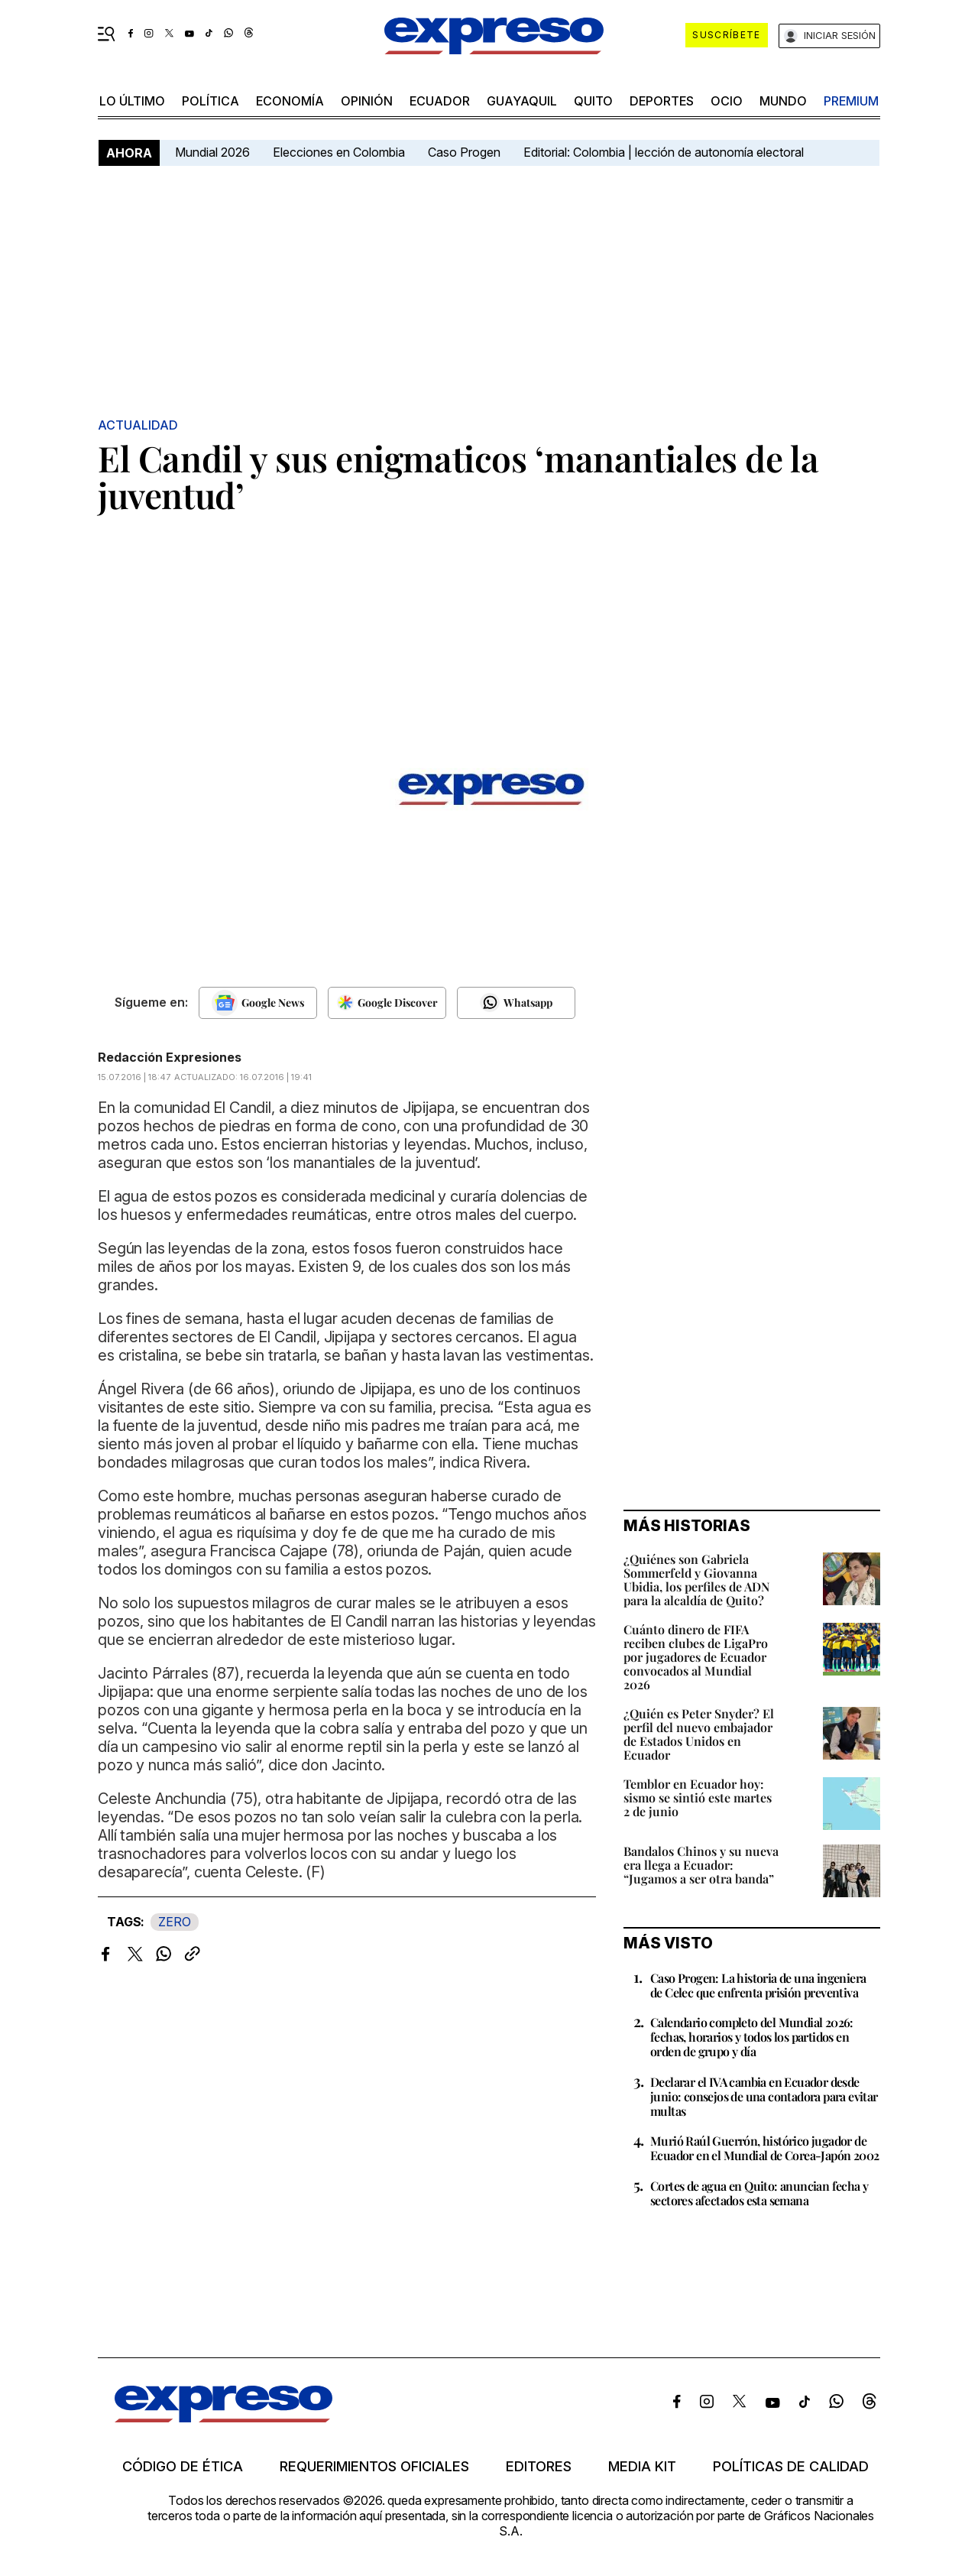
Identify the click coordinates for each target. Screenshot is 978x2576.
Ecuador (440, 101)
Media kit (642, 2467)
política (210, 101)
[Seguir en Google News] (258, 1003)
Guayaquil (522, 101)
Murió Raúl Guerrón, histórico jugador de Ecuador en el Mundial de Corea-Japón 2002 (764, 2148)
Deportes (662, 101)
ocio (727, 101)
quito (593, 101)
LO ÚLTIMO (132, 101)
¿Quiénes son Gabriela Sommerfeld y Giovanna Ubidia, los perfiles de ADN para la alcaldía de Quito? (696, 1579)
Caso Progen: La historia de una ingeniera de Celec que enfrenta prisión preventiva (758, 1985)
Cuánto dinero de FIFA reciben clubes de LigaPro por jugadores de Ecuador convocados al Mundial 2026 (695, 1656)
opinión (367, 101)
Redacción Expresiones (169, 1057)
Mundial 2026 (212, 152)
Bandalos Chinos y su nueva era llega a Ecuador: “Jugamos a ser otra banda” (701, 1865)
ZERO (174, 1921)
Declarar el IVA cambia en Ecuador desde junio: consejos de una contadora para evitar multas (764, 2096)
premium (851, 101)
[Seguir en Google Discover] (387, 1003)
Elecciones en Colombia (339, 152)
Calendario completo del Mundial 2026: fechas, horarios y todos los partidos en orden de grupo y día (751, 2036)
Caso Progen (464, 152)
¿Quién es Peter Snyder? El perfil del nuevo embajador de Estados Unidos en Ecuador (698, 1734)
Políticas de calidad (791, 2467)
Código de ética (182, 2467)
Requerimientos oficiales (374, 2467)
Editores (539, 2467)
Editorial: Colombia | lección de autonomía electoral (663, 152)
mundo (783, 101)
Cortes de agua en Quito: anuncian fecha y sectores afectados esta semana (759, 2193)
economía (290, 101)
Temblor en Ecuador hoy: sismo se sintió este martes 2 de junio (697, 1797)
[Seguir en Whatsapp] (516, 1003)
